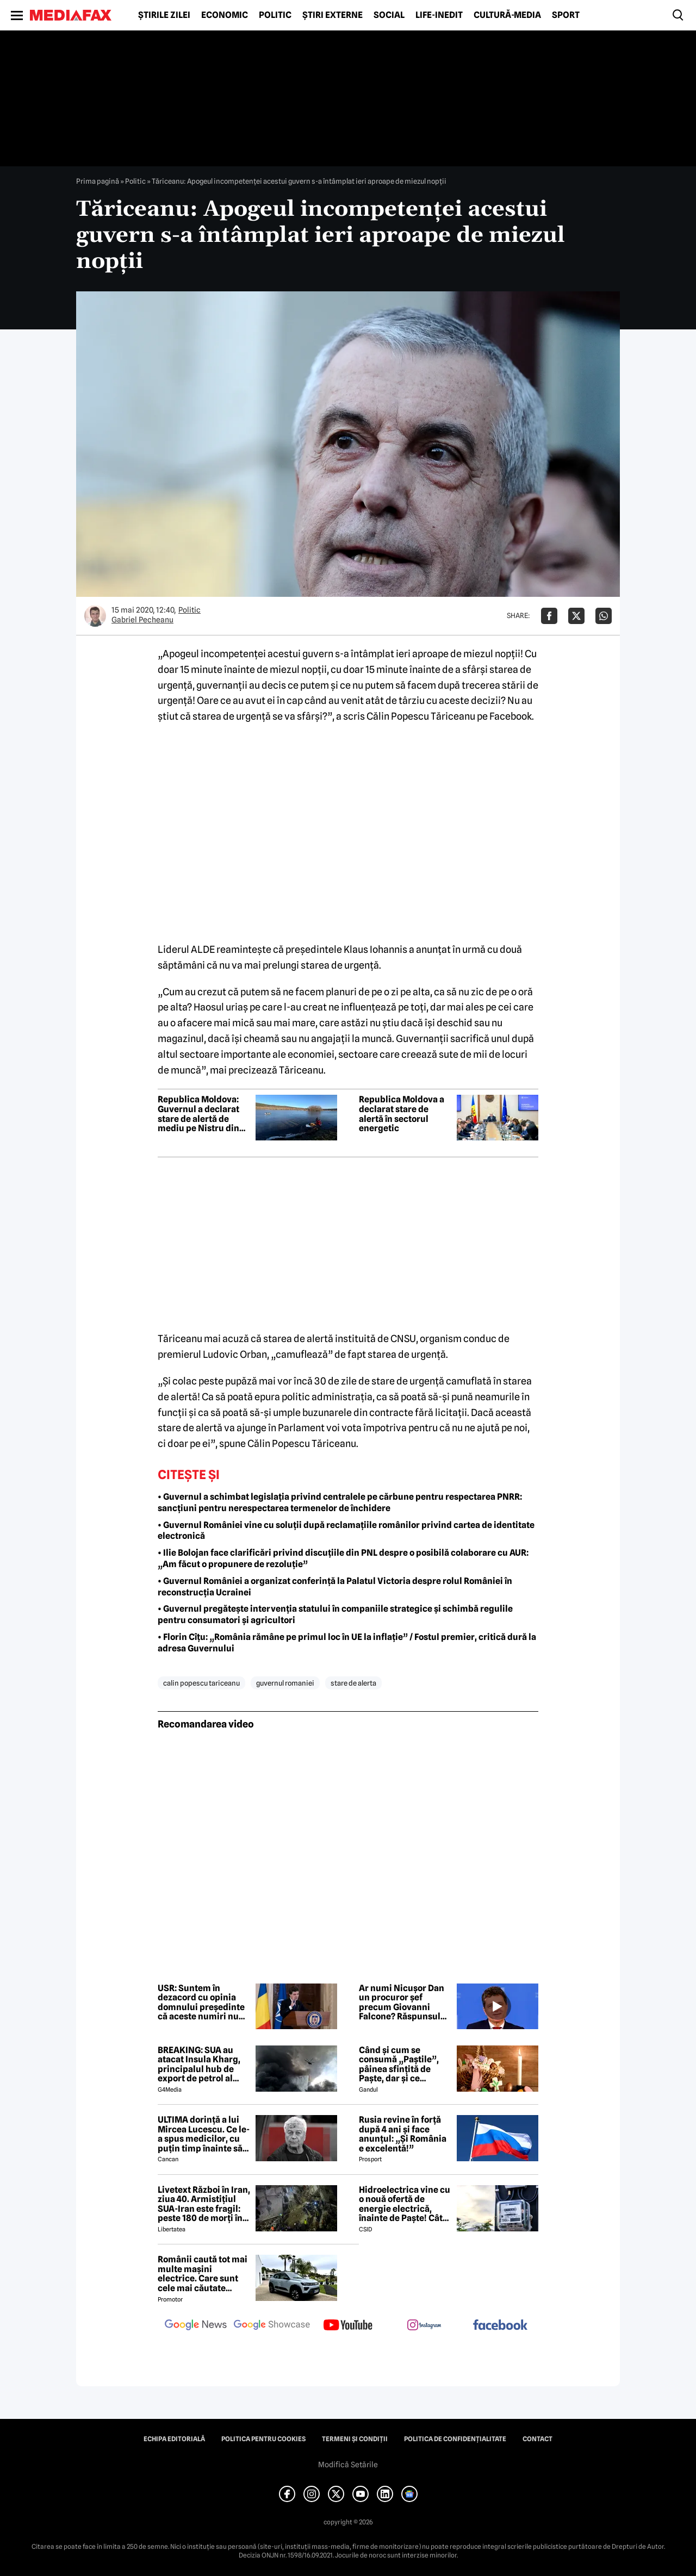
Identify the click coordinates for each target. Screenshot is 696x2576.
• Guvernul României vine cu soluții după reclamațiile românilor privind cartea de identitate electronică (346, 1531)
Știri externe (332, 15)
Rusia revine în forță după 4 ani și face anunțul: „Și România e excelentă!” (402, 2134)
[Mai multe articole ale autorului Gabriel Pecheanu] (95, 616)
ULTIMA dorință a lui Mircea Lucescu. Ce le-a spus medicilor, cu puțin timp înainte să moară (204, 2134)
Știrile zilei (164, 15)
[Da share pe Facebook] (549, 616)
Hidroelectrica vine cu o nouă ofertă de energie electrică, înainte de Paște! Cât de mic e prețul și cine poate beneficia (404, 2204)
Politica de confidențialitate (455, 2439)
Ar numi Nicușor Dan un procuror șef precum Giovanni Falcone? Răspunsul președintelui (401, 2003)
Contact (537, 2439)
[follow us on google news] (196, 2325)
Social (389, 15)
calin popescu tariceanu (201, 1683)
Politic (275, 15)
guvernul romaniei (285, 1683)
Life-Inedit (439, 15)
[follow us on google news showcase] (272, 2325)
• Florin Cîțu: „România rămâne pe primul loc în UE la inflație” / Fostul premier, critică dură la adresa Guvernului (347, 1643)
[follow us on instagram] (424, 2325)
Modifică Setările (348, 2464)
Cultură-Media (507, 15)
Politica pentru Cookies (263, 2439)
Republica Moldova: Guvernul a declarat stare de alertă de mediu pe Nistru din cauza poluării (198, 1114)
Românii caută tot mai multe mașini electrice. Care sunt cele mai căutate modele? (202, 2274)
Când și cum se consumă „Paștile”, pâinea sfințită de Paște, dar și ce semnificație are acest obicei (404, 2064)
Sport (566, 15)
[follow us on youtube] (348, 2325)
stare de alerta (353, 1683)
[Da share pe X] (576, 616)
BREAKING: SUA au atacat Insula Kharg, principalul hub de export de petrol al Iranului (199, 2064)
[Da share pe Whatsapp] (603, 616)
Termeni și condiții (355, 2439)
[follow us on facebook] (500, 2325)
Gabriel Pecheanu (142, 619)
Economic (224, 15)
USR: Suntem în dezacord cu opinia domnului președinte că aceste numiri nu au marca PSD (201, 2003)
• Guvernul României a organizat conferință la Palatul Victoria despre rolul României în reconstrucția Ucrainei (335, 1587)
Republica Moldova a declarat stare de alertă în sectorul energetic (401, 1114)
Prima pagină (97, 181)
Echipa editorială (174, 2439)
